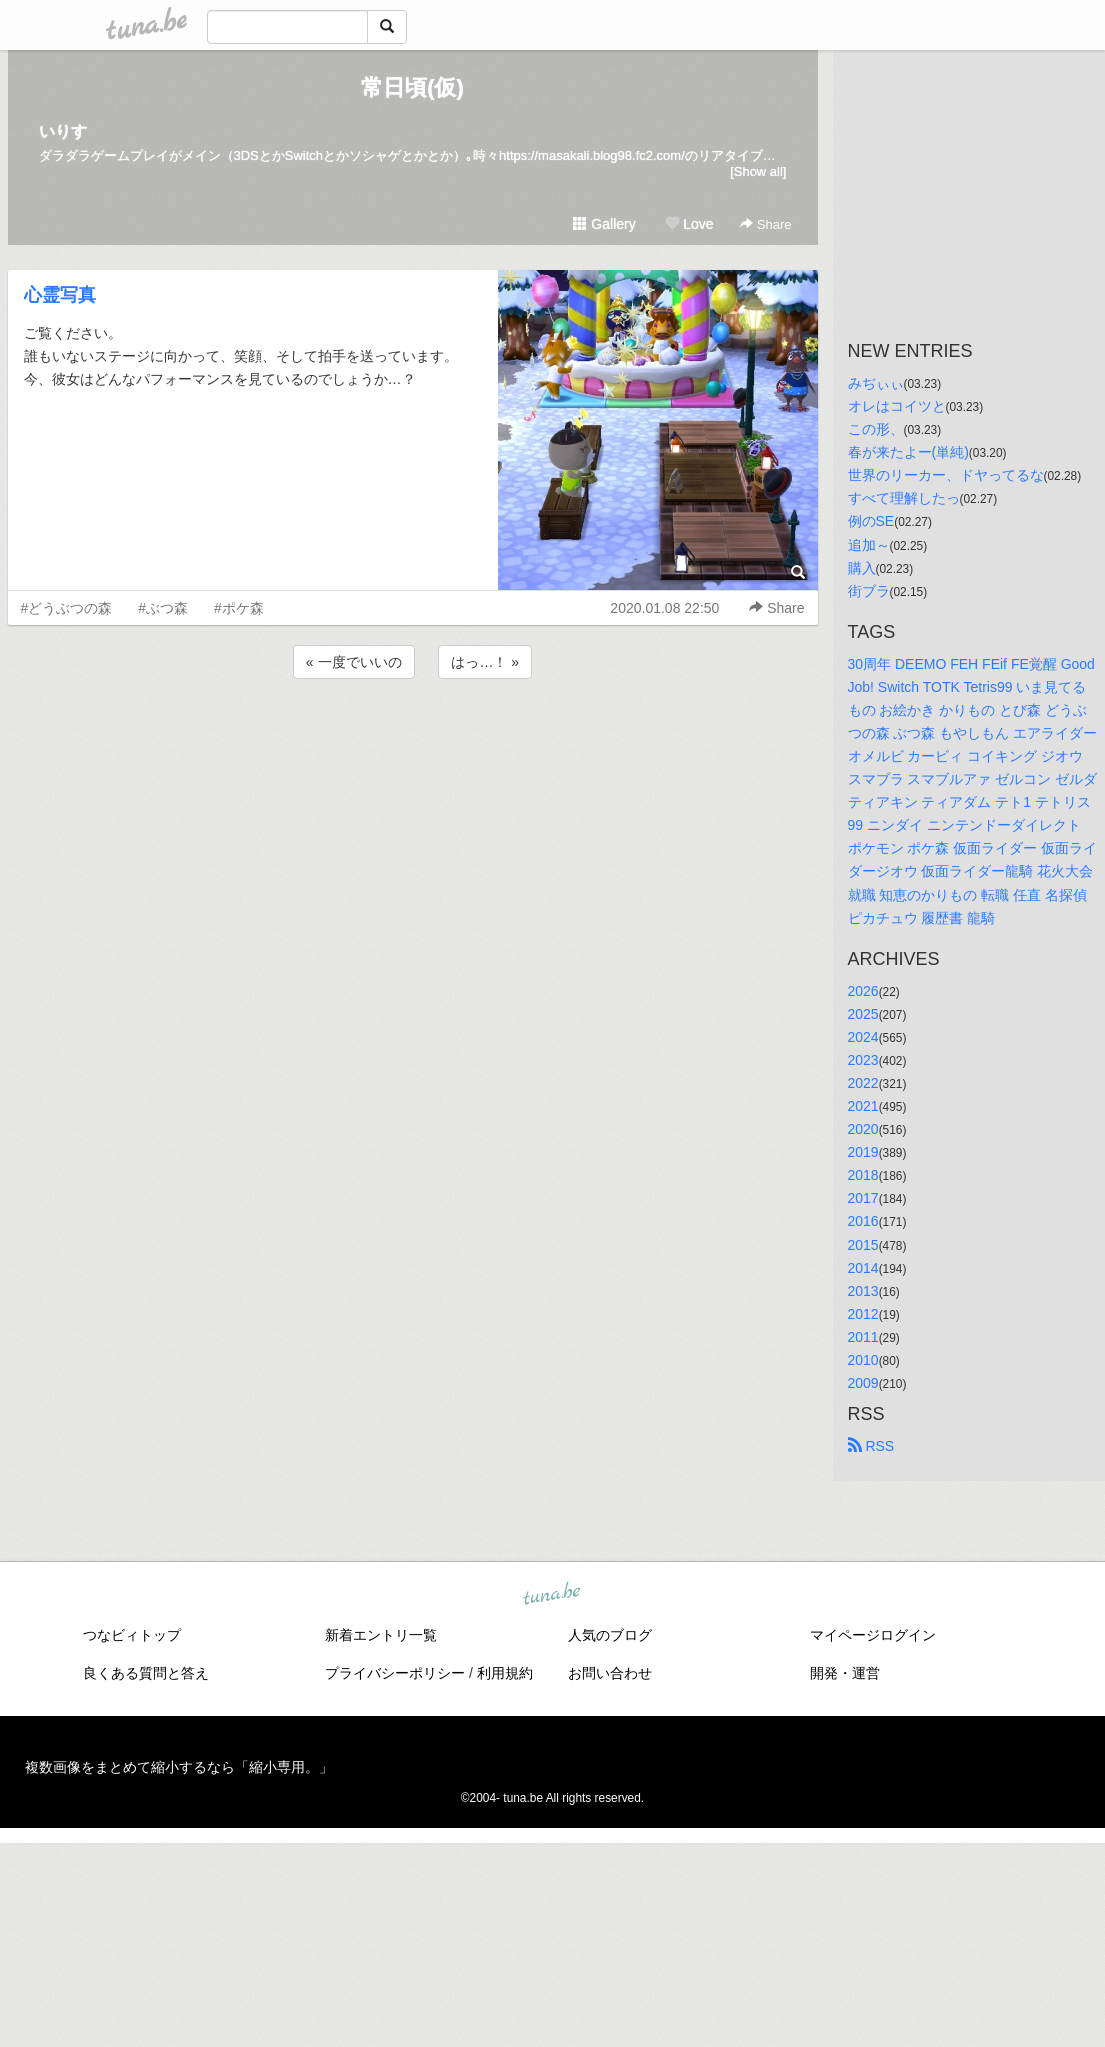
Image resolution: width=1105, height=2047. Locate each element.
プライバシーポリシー (395, 1673)
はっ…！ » (485, 662)
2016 (863, 1221)
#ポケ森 (239, 608)
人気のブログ (610, 1635)
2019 (863, 1152)
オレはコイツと (897, 406)
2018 (863, 1175)
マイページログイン (873, 1635)
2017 (863, 1198)
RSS (871, 1446)
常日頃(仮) (412, 87)
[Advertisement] (413, 737)
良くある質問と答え (146, 1673)
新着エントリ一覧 (381, 1635)
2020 (863, 1129)
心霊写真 (60, 295)
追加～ (869, 545)
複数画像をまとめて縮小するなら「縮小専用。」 (179, 1767)
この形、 (876, 429)
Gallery (604, 224)
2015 (863, 1245)
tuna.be (552, 1595)
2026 (863, 991)
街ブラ (869, 591)
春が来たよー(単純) (908, 452)
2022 (863, 1083)
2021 (863, 1106)
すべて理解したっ (904, 498)
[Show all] (758, 171)
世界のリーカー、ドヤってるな (946, 475)
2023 (863, 1060)
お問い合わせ (610, 1673)
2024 (863, 1037)
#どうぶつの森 (67, 608)
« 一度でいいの (354, 662)
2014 (863, 1268)
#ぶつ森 (163, 608)
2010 (863, 1360)
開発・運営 (845, 1673)
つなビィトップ (132, 1635)
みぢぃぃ (876, 383)
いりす (63, 131)
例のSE (871, 521)
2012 (863, 1314)
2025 (863, 1014)
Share (765, 224)
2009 (863, 1383)
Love (689, 224)
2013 (863, 1291)
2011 (863, 1337)
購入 (862, 568)
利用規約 (505, 1673)
